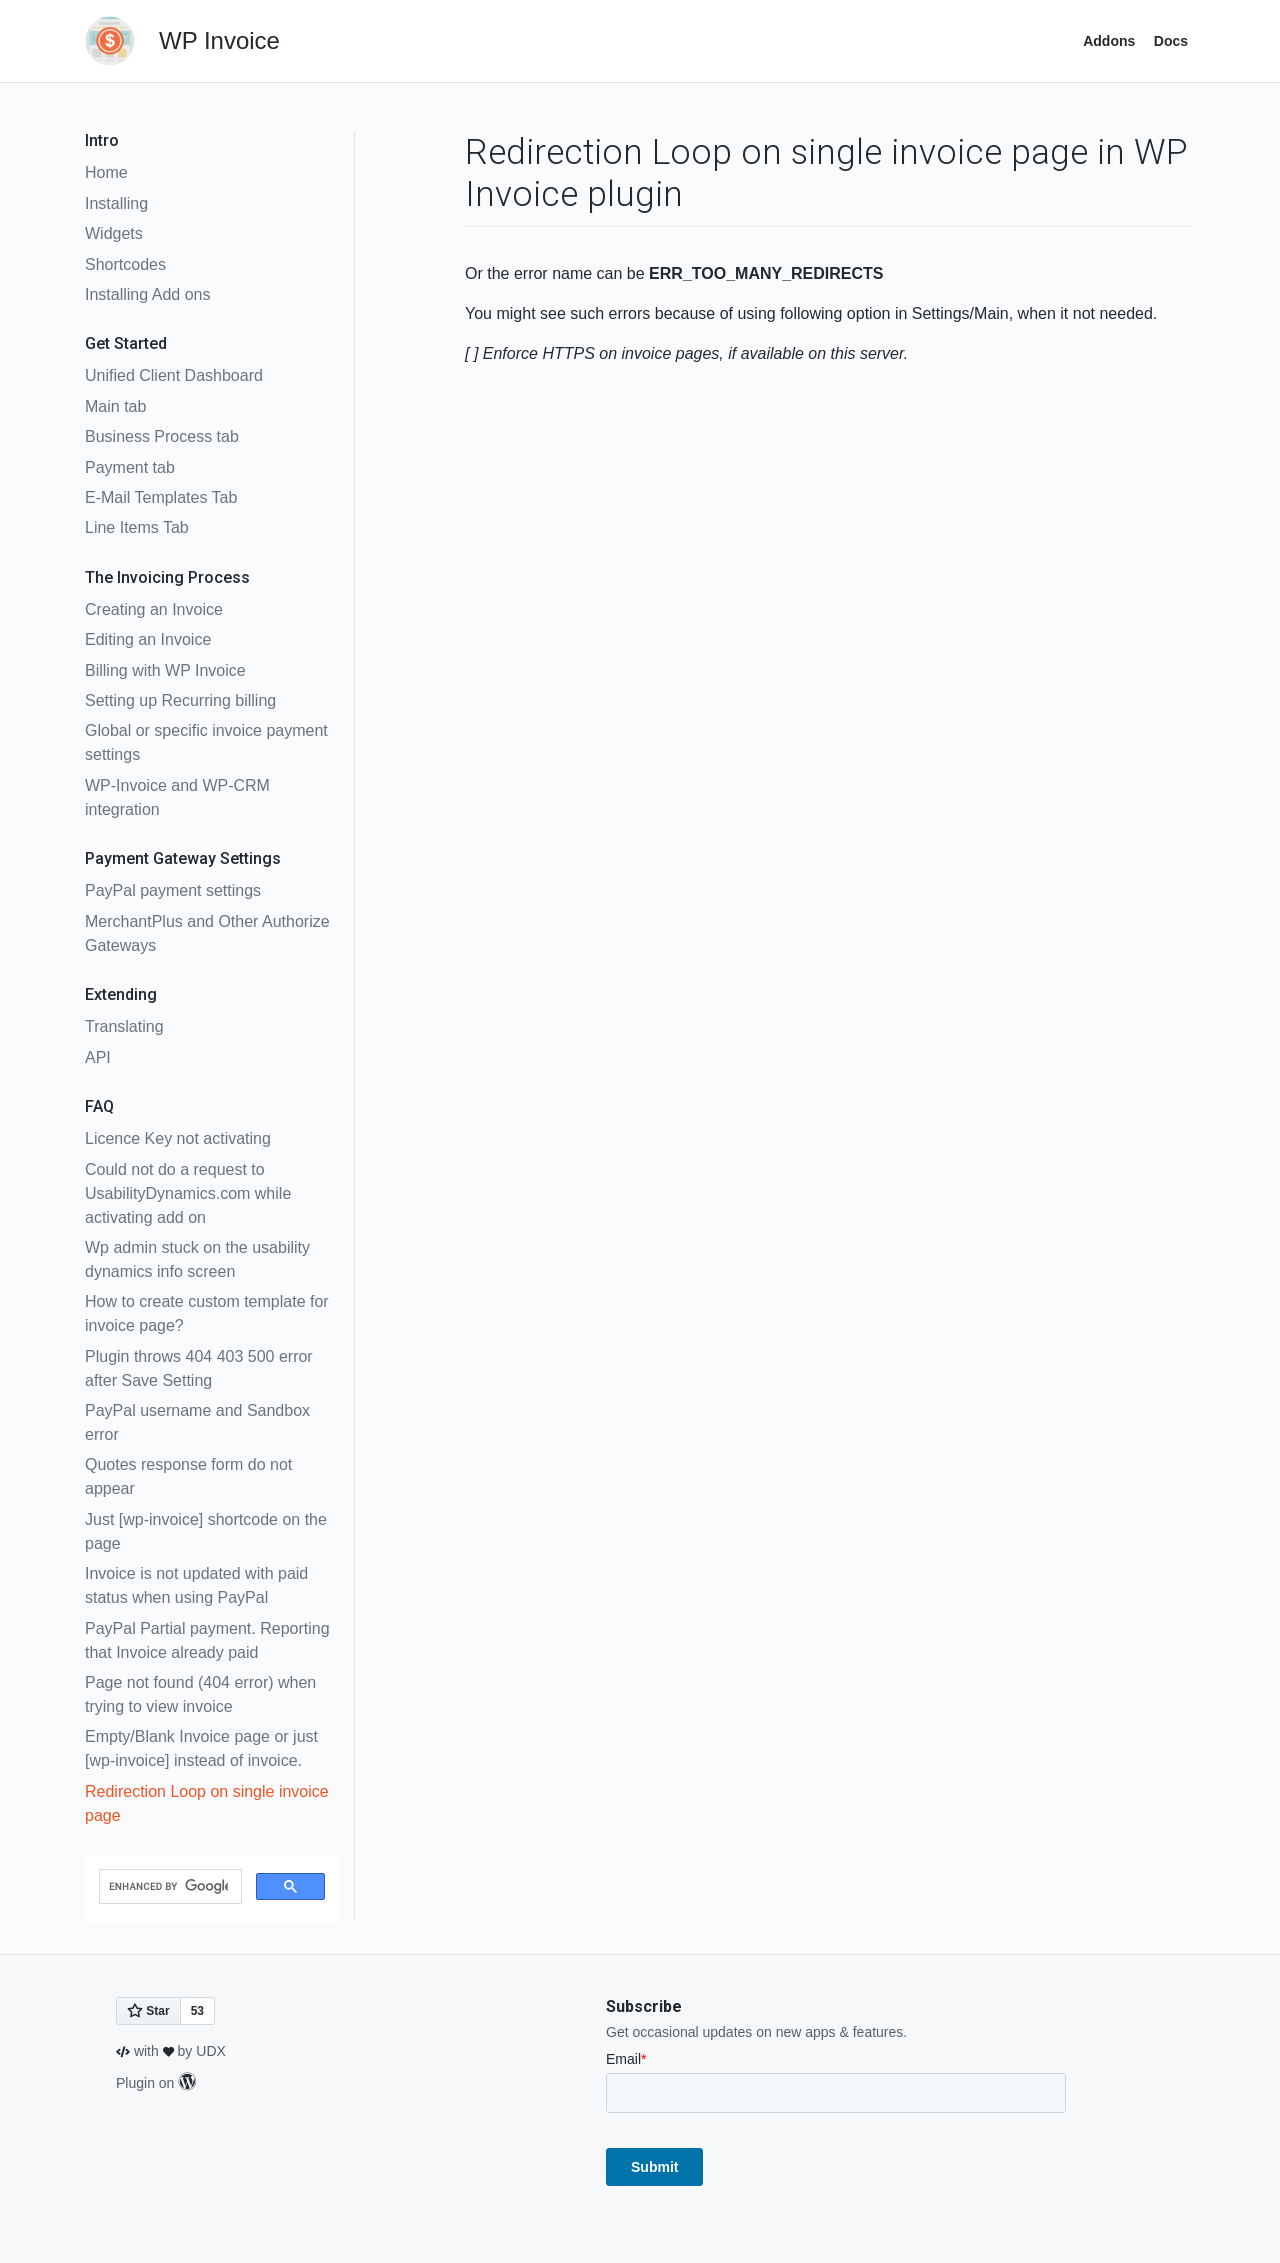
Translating (124, 1026)
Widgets (114, 233)
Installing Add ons (147, 294)
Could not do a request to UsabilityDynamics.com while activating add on (188, 1193)
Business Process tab (162, 436)
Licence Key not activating (178, 1138)
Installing (116, 203)
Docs (1171, 41)
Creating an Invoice (154, 609)
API (98, 1057)
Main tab (115, 406)
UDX (211, 2051)
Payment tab (130, 467)
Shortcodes (125, 264)
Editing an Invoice (148, 639)
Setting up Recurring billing (180, 700)
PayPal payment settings (173, 890)
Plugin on (156, 2083)
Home (106, 172)
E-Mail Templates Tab (161, 497)
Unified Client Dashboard (174, 375)
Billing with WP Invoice (165, 670)
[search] (168, 1887)
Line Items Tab (137, 527)
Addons (1109, 41)
